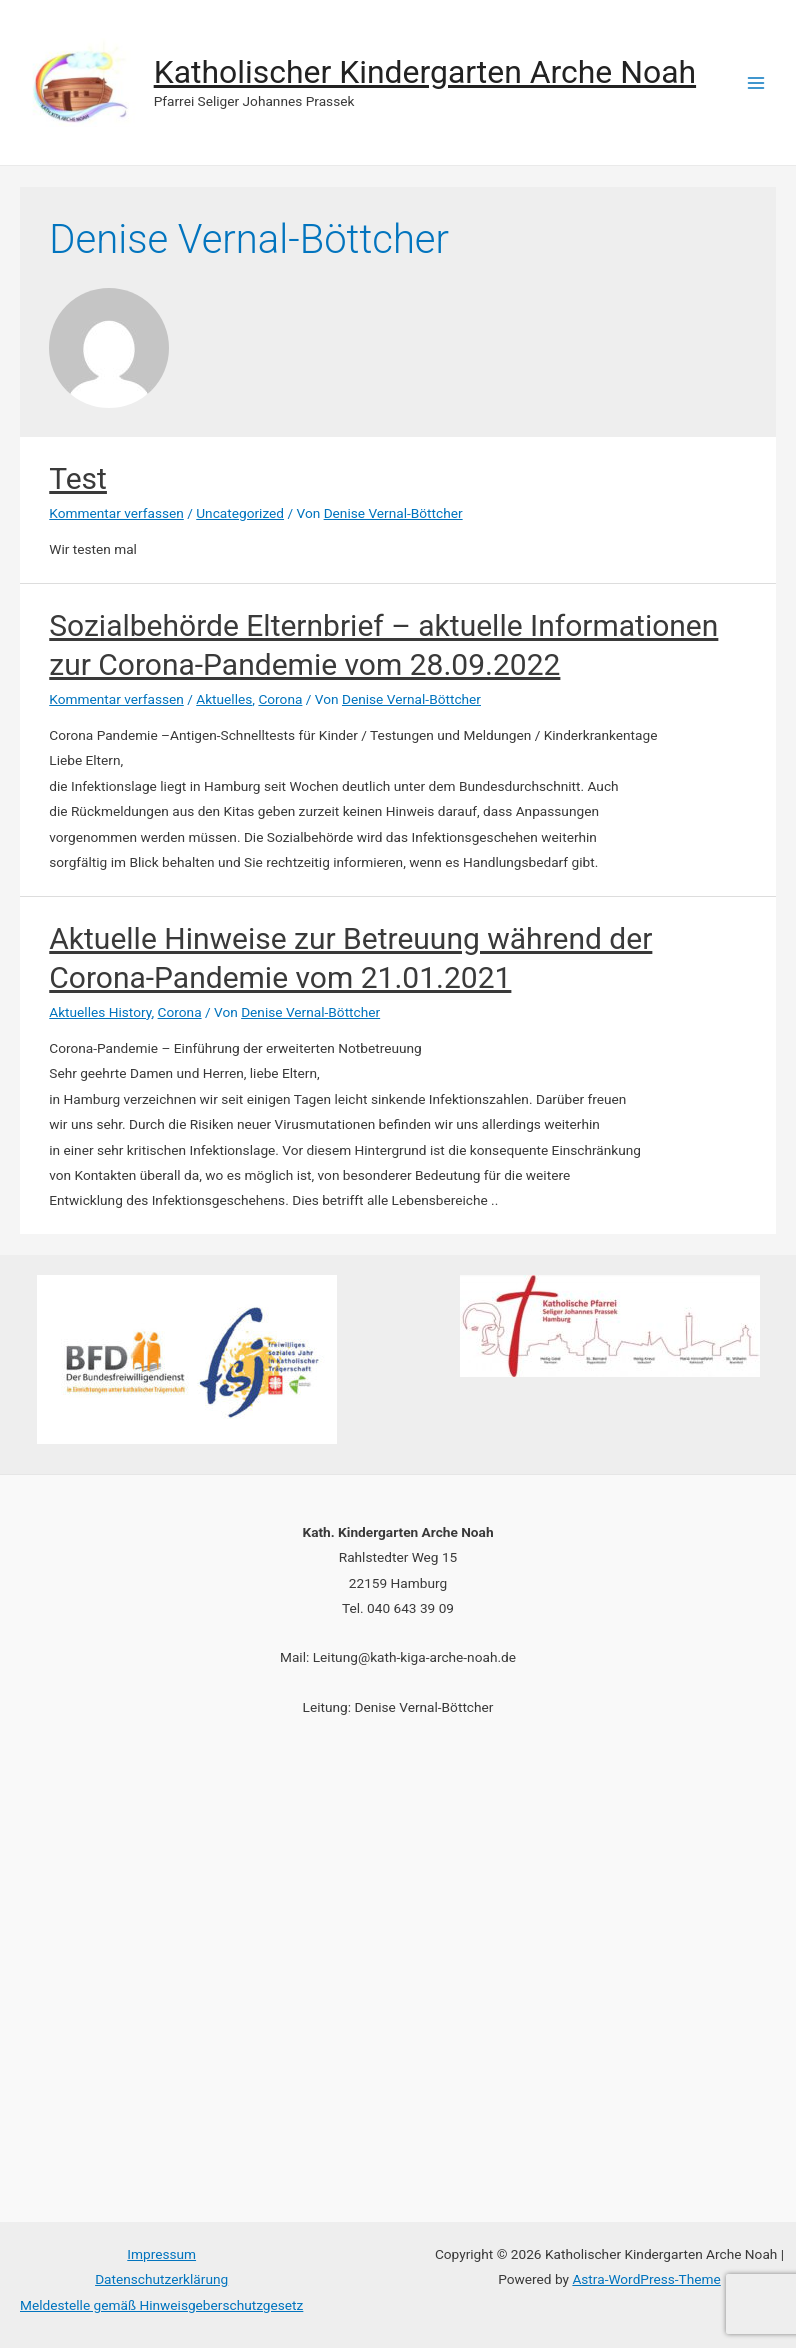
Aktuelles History (100, 1012)
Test (78, 478)
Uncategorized (240, 513)
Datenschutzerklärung (161, 2279)
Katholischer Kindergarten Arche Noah (425, 72)
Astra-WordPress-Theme (646, 2279)
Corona (280, 699)
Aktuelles (224, 699)
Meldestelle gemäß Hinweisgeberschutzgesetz (161, 2305)
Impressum (161, 2254)
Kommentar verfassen (116, 513)
